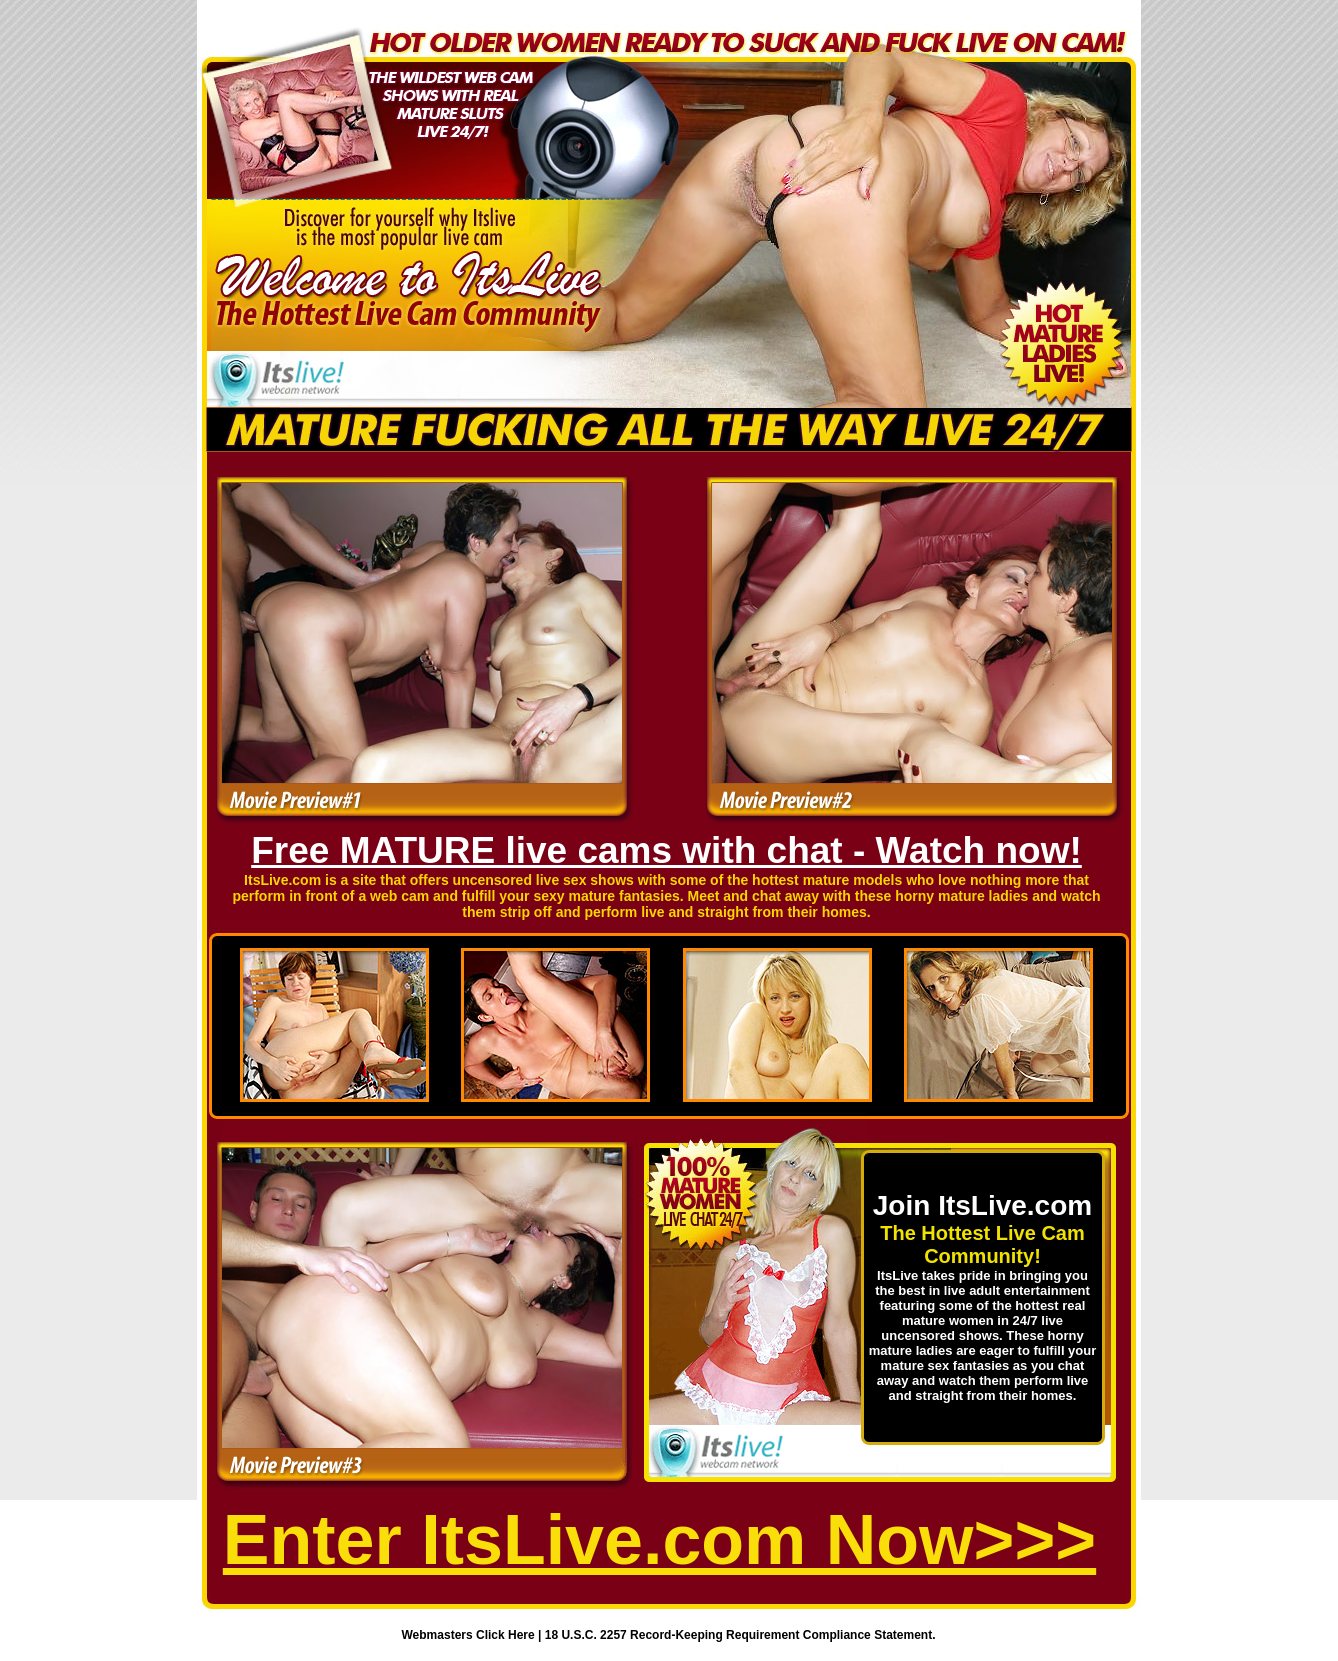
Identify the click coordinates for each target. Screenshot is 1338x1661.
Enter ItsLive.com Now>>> (659, 1540)
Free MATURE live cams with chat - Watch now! (666, 850)
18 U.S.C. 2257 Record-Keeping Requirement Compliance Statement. (740, 1635)
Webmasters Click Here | (473, 1635)
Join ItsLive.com (982, 1205)
